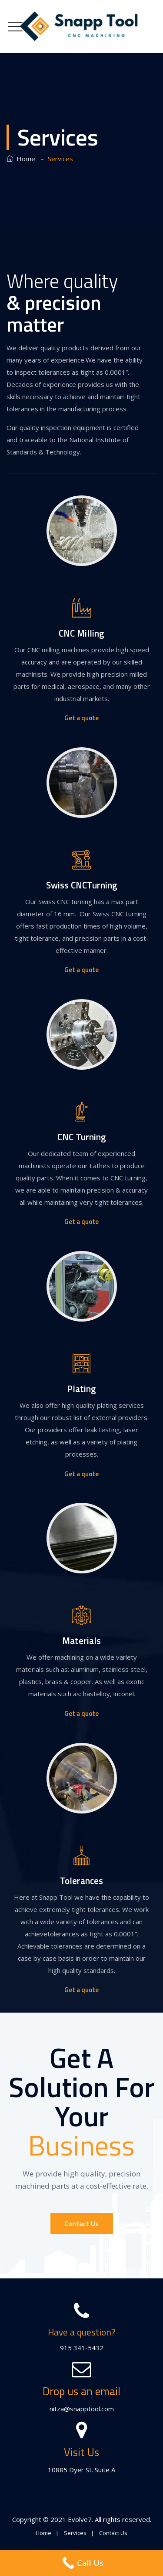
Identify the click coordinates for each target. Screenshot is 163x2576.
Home (21, 158)
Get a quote (81, 718)
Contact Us (81, 2223)
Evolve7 (80, 2519)
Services (75, 2533)
